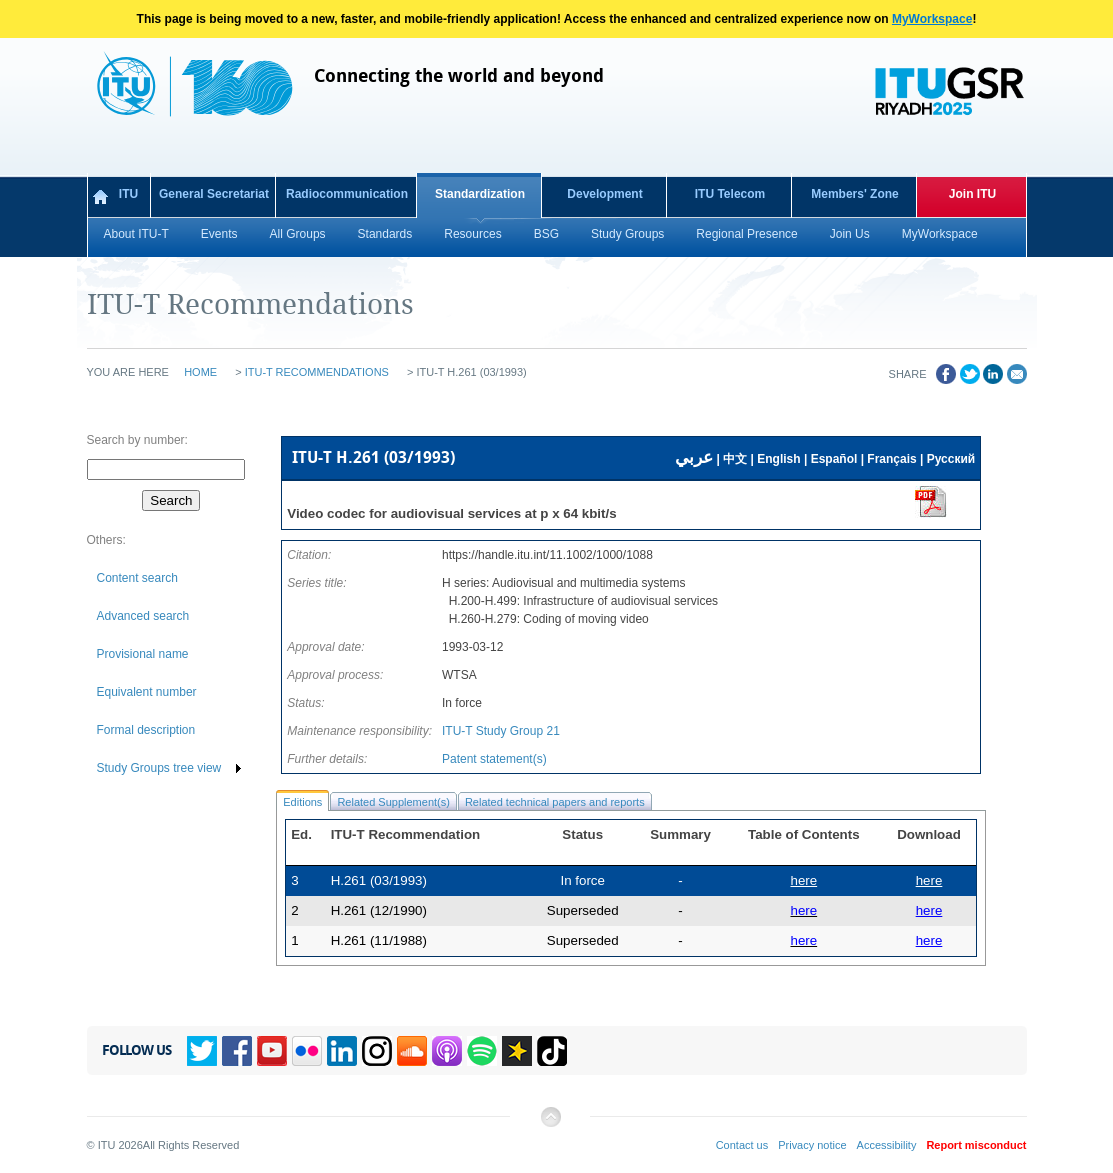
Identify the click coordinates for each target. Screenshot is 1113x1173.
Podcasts (447, 1051)
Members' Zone (855, 194)
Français (891, 459)
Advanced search (143, 616)
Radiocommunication (347, 194)
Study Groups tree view (159, 768)
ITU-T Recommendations (317, 372)
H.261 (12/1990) (379, 910)
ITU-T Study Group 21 (501, 731)
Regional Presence (746, 234)
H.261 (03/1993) (379, 880)
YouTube (272, 1051)
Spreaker (517, 1051)
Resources (472, 234)
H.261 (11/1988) (379, 940)
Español (834, 459)
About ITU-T (136, 234)
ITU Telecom (730, 194)
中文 (735, 459)
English (778, 459)
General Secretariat (214, 194)
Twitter (202, 1051)
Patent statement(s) (494, 759)
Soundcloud (412, 1051)
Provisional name (143, 654)
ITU (128, 194)
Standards (385, 234)
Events (219, 234)
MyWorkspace (932, 19)
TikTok (552, 1051)
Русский (951, 459)
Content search (137, 578)
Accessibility (887, 1145)
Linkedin (342, 1051)
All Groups (298, 234)
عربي (694, 457)
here (929, 880)
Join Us (850, 234)
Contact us (742, 1145)
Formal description (146, 730)
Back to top (550, 1124)
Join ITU (972, 194)
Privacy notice (812, 1145)
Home (200, 372)
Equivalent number (147, 692)
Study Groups (627, 234)
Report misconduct (976, 1145)
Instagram (377, 1051)
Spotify (482, 1051)
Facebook (237, 1051)
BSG (546, 234)
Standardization (480, 194)
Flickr (307, 1051)
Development (604, 194)
